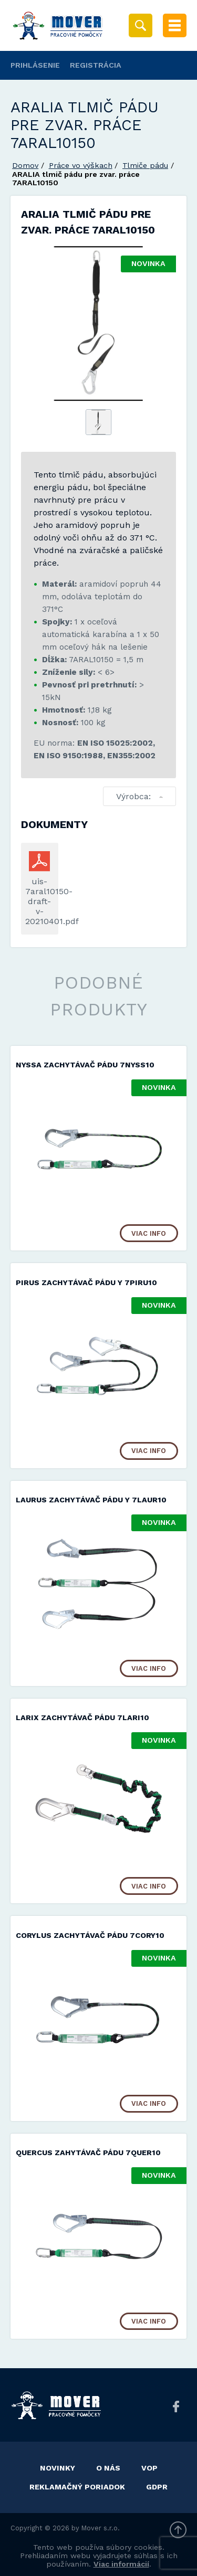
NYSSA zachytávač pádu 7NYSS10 (85, 1065)
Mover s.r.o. (100, 2528)
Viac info (148, 1233)
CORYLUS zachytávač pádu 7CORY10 (90, 1935)
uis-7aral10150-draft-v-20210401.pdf (39, 901)
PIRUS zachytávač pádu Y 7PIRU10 (86, 1282)
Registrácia (95, 65)
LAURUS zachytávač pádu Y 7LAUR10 (91, 1500)
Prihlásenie (35, 65)
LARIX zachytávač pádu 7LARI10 (82, 1717)
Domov (25, 165)
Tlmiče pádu (145, 165)
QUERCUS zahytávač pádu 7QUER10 (88, 2152)
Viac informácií (121, 2564)
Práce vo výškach (80, 165)
